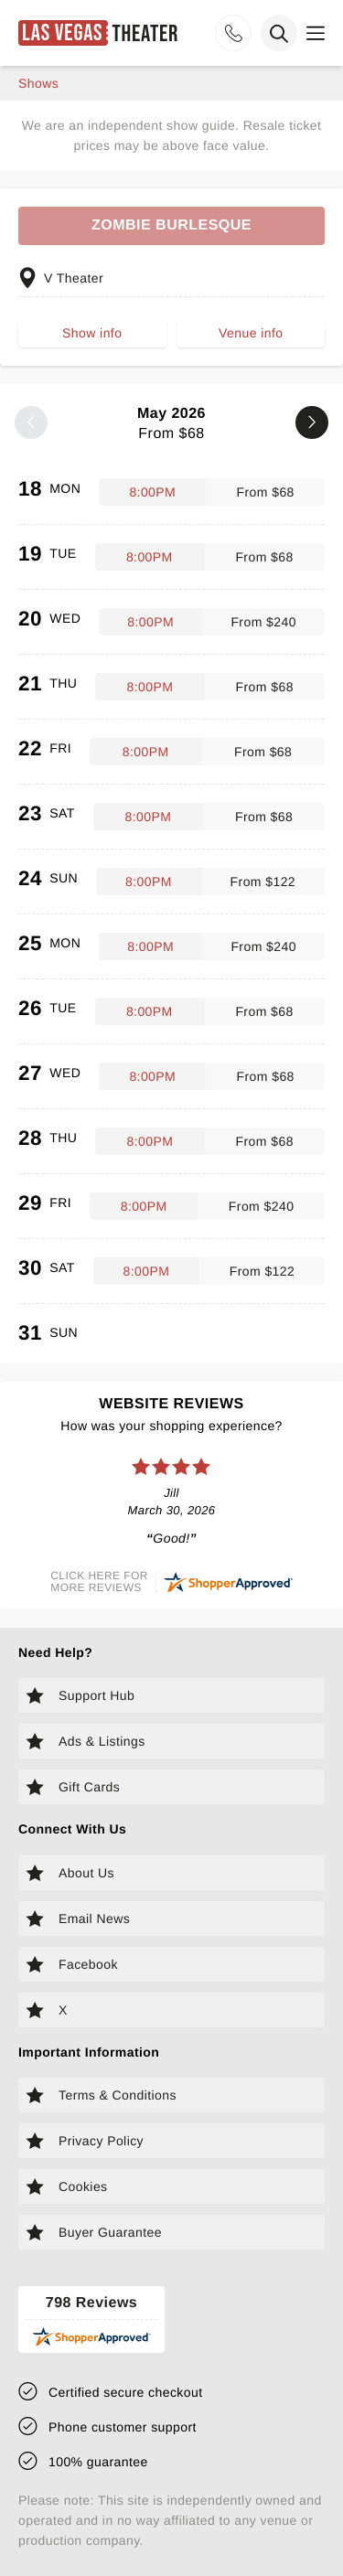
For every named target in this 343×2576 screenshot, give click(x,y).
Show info (92, 333)
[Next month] (311, 422)
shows (38, 83)
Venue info (251, 333)
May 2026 (171, 424)
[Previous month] (31, 422)
